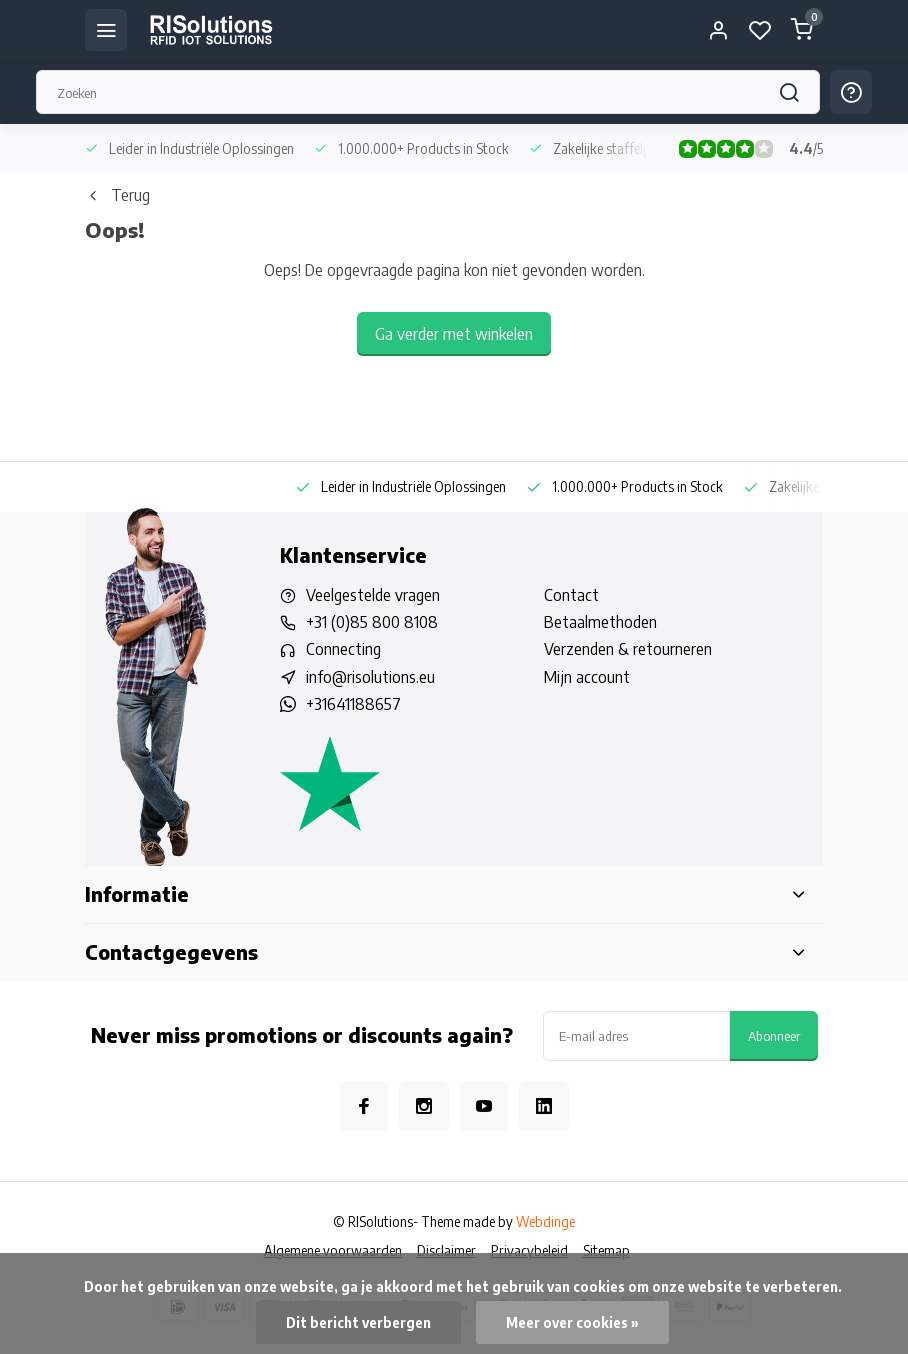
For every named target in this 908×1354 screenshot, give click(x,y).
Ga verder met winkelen (454, 334)
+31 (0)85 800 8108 (372, 622)
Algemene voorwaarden (333, 1250)
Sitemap (606, 1250)
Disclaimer (446, 1250)
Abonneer (774, 1035)
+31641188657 (353, 704)
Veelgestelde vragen (373, 595)
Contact (571, 595)
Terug (117, 195)
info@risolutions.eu (370, 677)
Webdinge (545, 1221)
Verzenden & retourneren (628, 649)
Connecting (343, 649)
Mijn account (587, 677)
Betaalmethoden (600, 622)
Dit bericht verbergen (358, 1322)
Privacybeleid (529, 1250)
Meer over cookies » (572, 1322)
